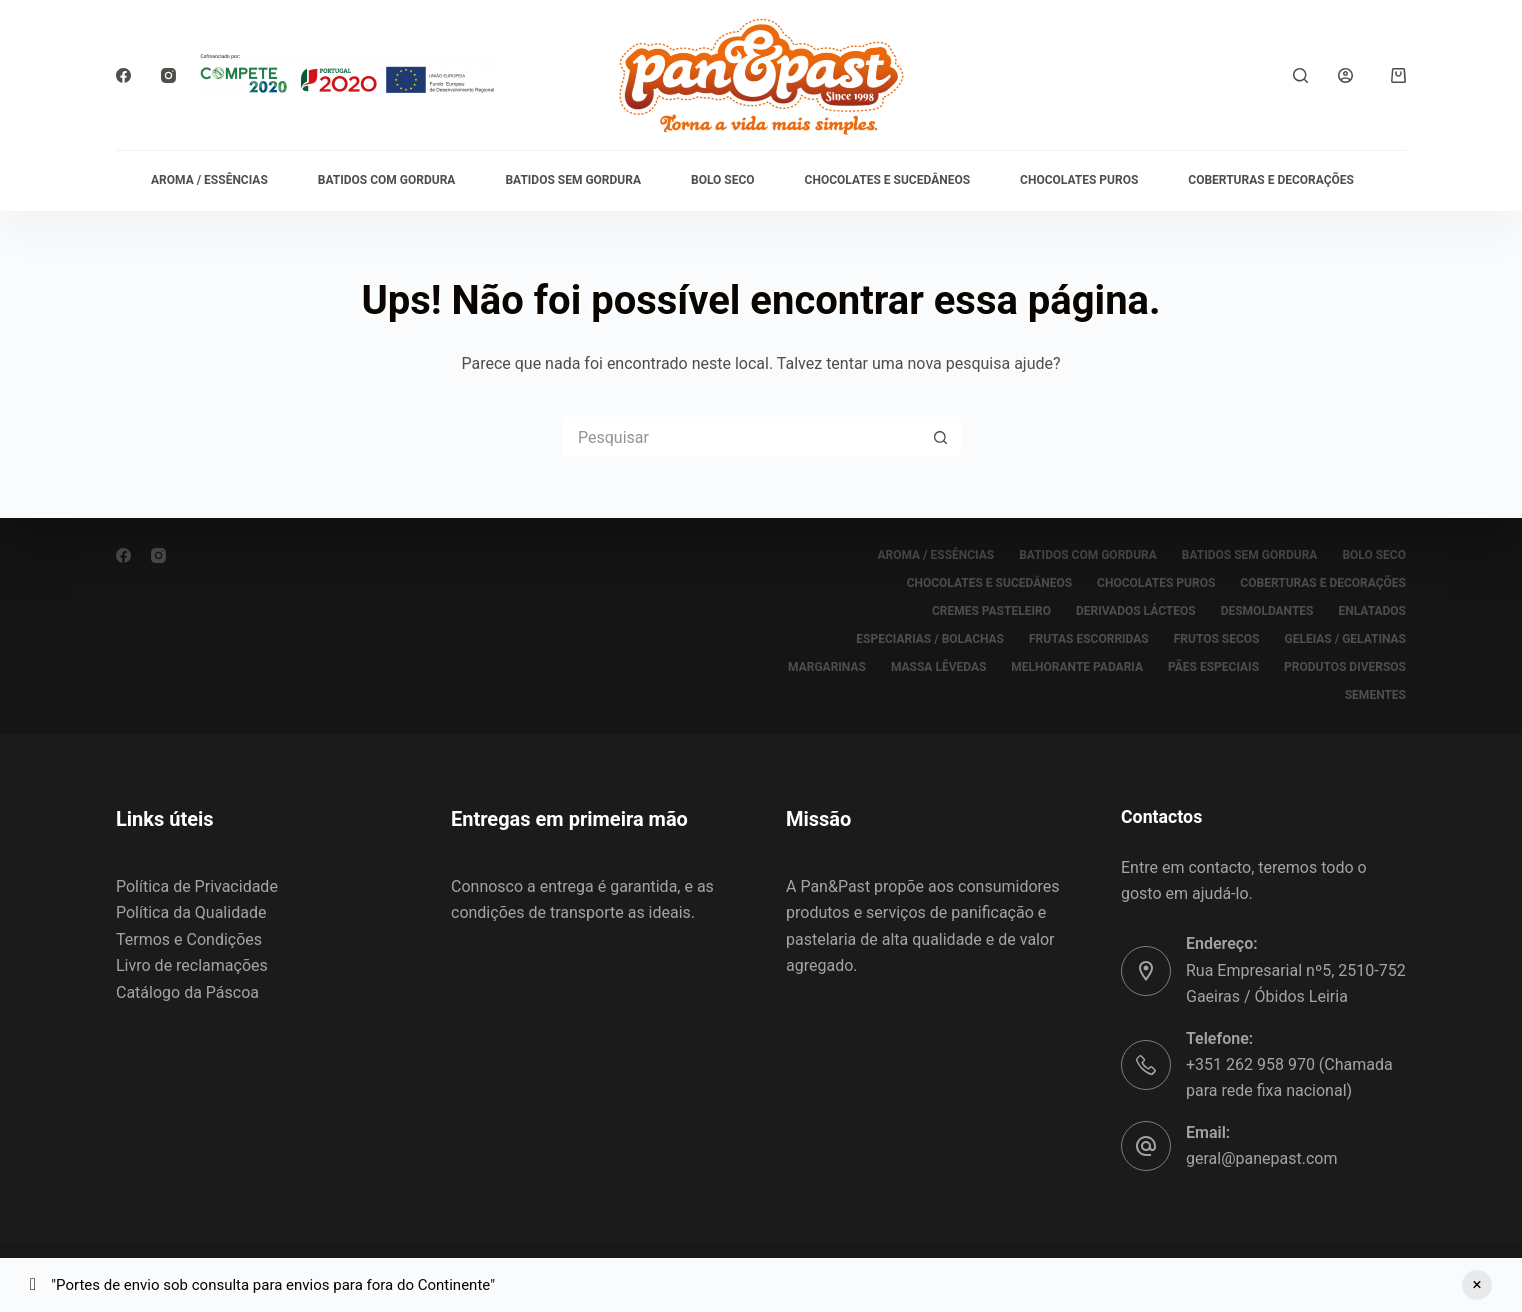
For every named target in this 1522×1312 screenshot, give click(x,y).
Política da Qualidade (191, 912)
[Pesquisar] (1300, 75)
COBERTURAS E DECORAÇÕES (1271, 180)
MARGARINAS (827, 667)
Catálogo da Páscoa (187, 992)
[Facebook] (123, 75)
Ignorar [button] (1477, 1285)
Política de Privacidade (197, 886)
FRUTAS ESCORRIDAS (1089, 639)
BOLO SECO (723, 180)
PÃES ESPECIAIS (1213, 667)
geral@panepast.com (1261, 1158)
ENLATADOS (1373, 611)
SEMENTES (1375, 695)
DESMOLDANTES (1267, 611)
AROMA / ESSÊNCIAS (209, 180)
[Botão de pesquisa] (941, 437)
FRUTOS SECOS (1217, 639)
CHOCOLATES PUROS (1079, 180)
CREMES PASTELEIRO (991, 611)
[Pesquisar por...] (741, 437)
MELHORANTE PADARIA (1077, 667)
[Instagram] (168, 75)
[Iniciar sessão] (1345, 75)
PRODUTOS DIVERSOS (1345, 667)
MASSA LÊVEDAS (938, 667)
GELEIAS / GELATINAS (1345, 639)
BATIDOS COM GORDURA (387, 180)
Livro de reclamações (192, 965)
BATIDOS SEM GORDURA (573, 180)
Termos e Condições (189, 939)
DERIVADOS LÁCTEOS (1136, 611)
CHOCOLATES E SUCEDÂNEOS (887, 180)
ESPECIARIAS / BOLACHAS (930, 639)
